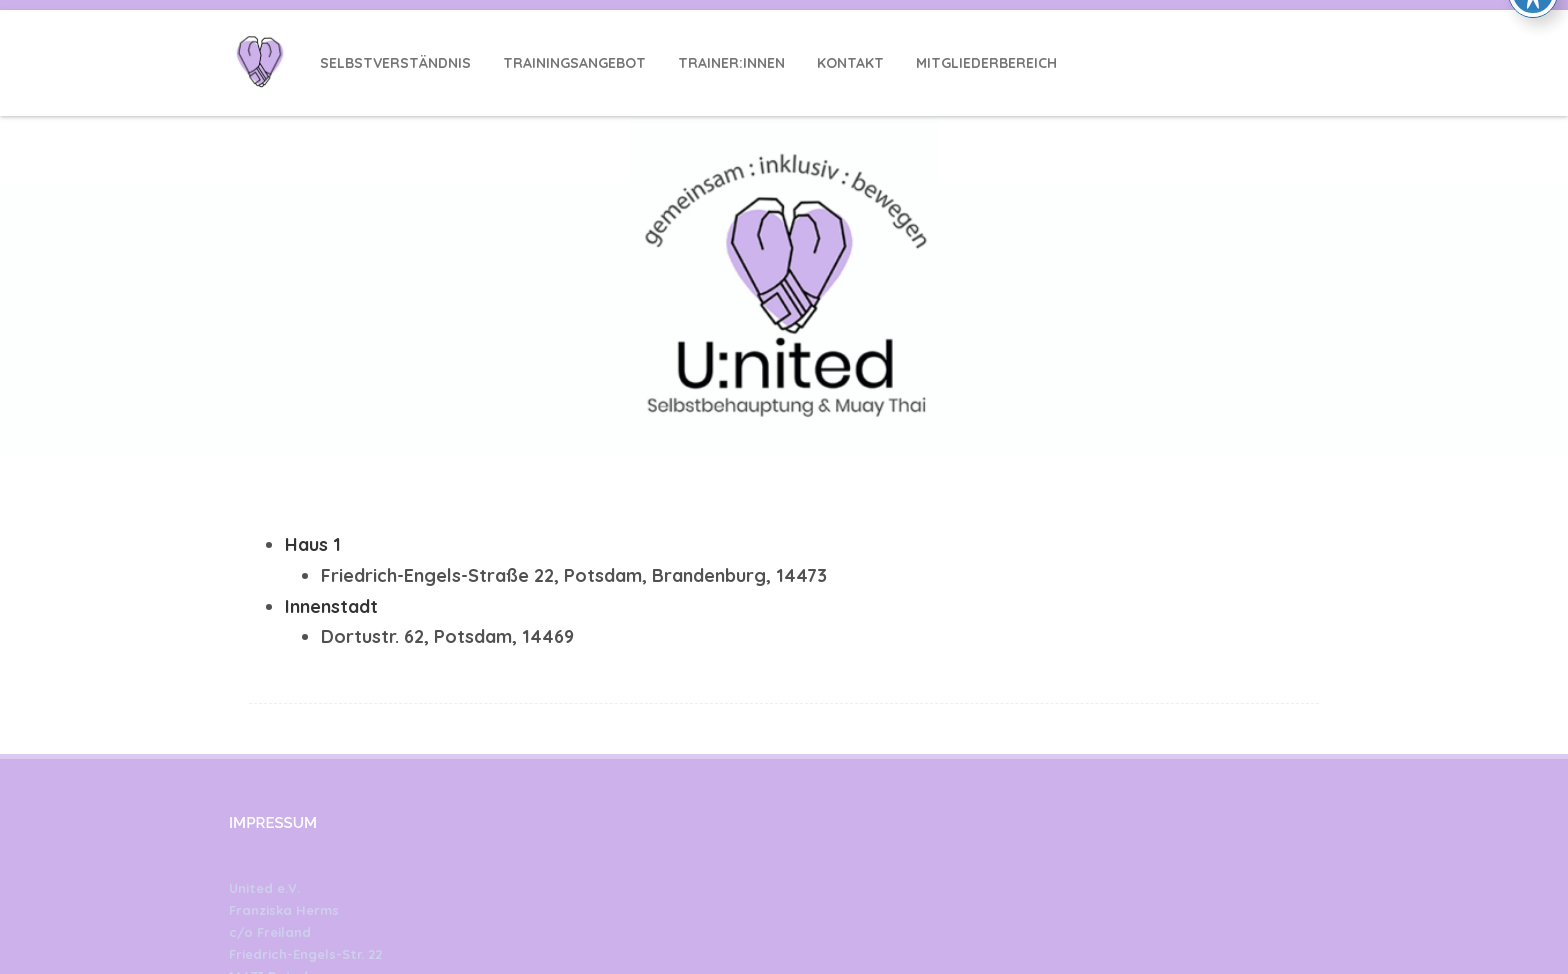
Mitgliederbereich (986, 63)
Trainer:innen (731, 63)
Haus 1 (313, 544)
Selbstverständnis (395, 63)
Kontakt (850, 63)
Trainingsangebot (574, 63)
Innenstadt (331, 606)
